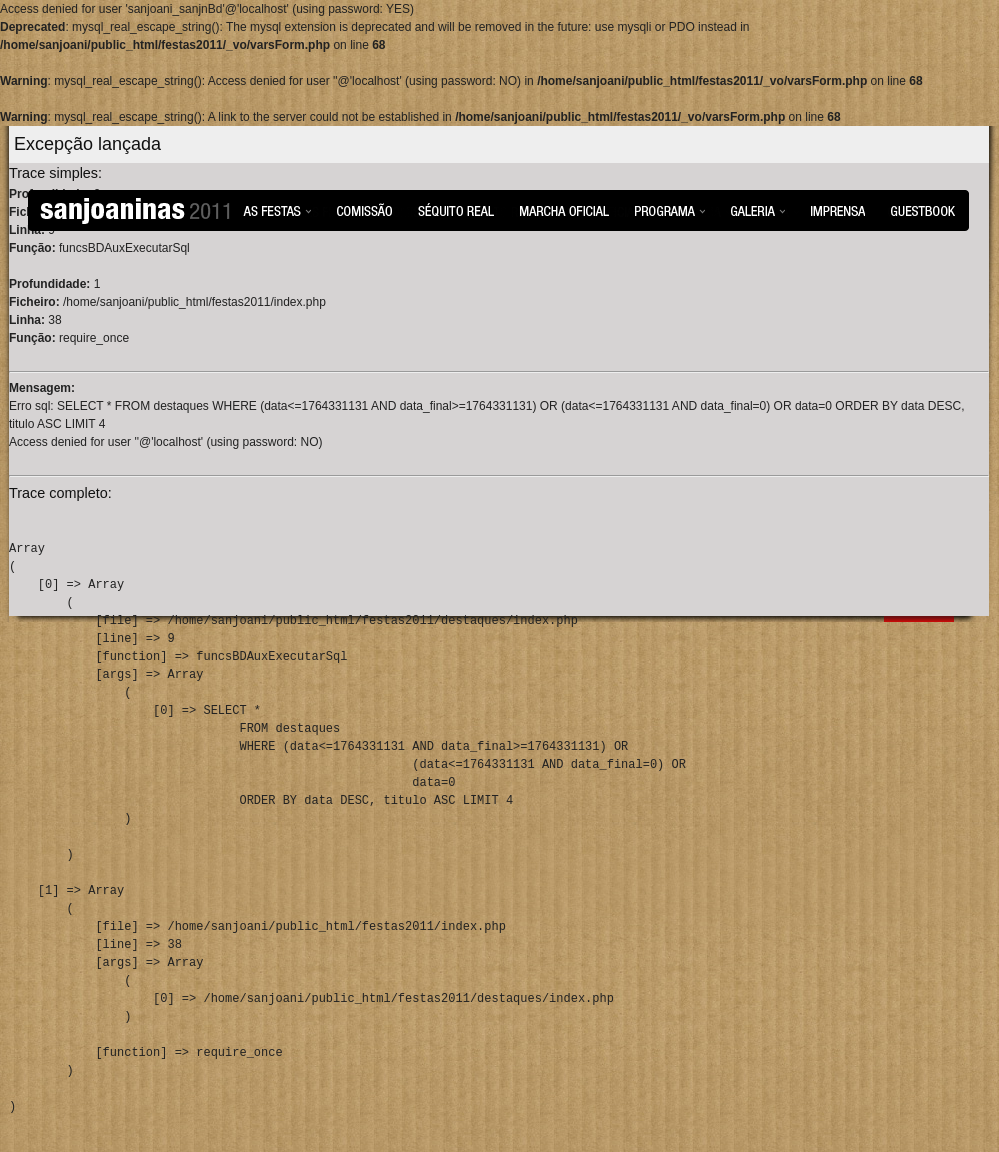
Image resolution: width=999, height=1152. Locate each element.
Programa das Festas (670, 209)
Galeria (758, 209)
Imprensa (838, 209)
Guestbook (923, 209)
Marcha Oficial (564, 209)
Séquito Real (456, 209)
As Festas (277, 209)
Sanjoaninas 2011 (135, 211)
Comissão (364, 209)
